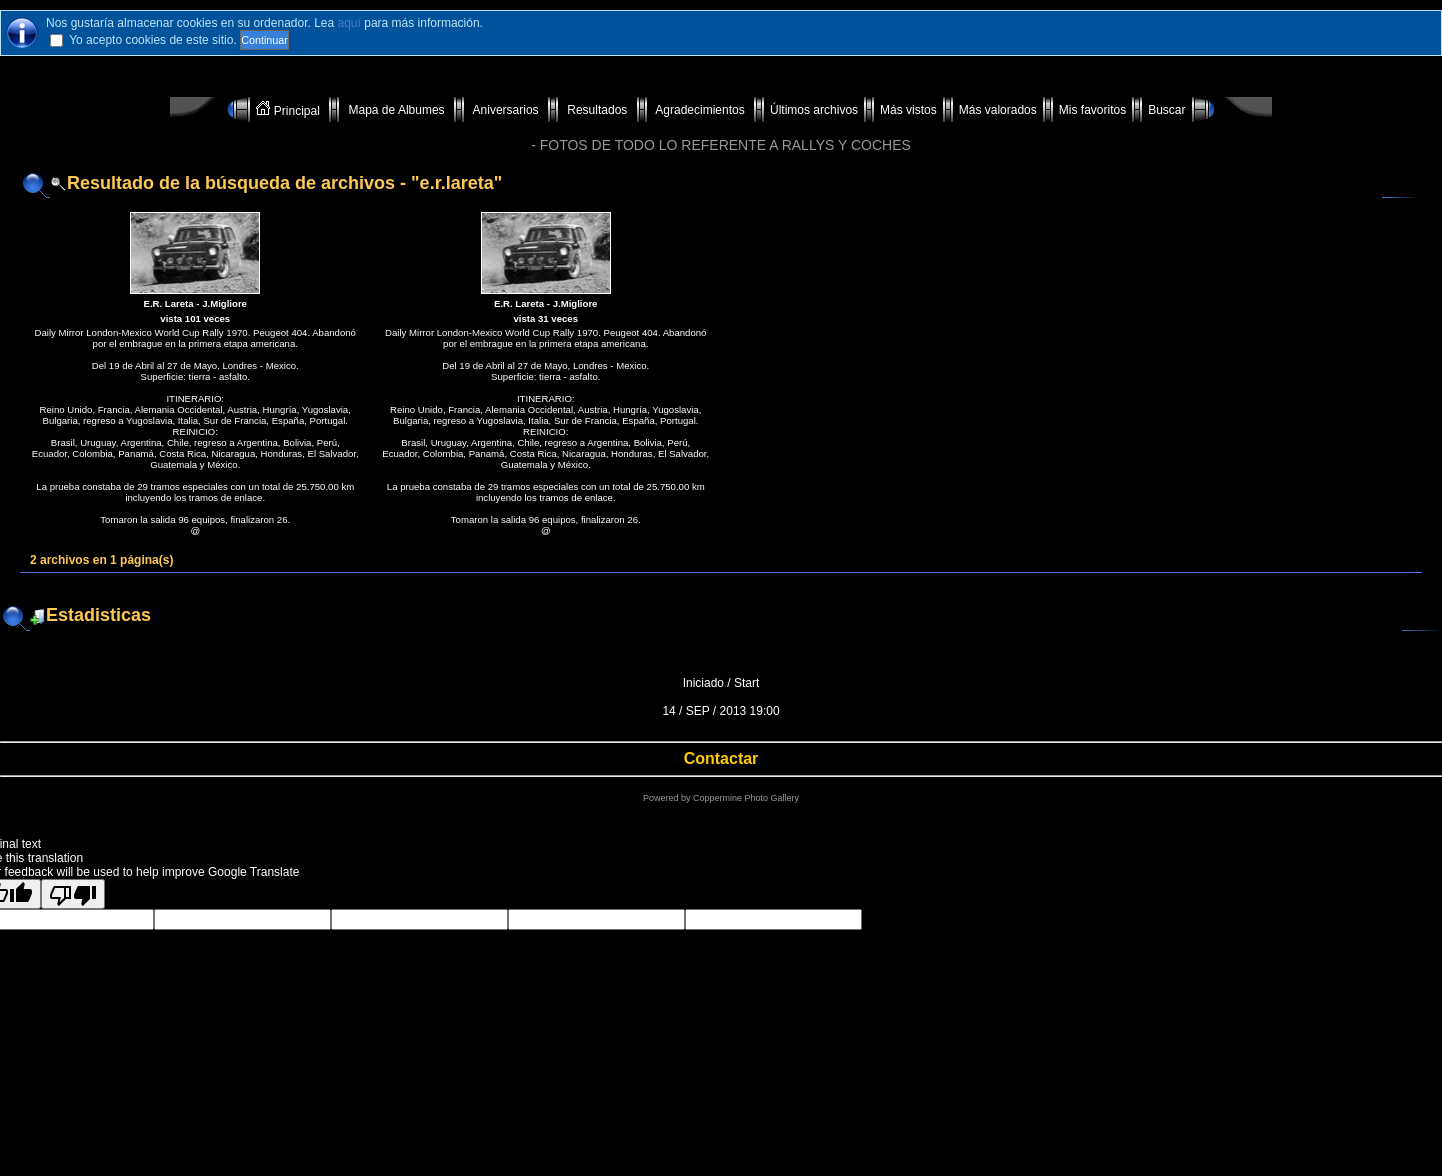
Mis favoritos (1092, 110)
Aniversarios (506, 110)
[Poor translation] (73, 894)
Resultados (597, 110)
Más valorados (998, 110)
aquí (349, 23)
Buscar (1166, 110)
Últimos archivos (814, 110)
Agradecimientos (700, 110)
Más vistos (908, 110)
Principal (289, 109)
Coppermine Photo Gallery (746, 798)
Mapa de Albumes (396, 110)
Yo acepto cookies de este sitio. (153, 40)
